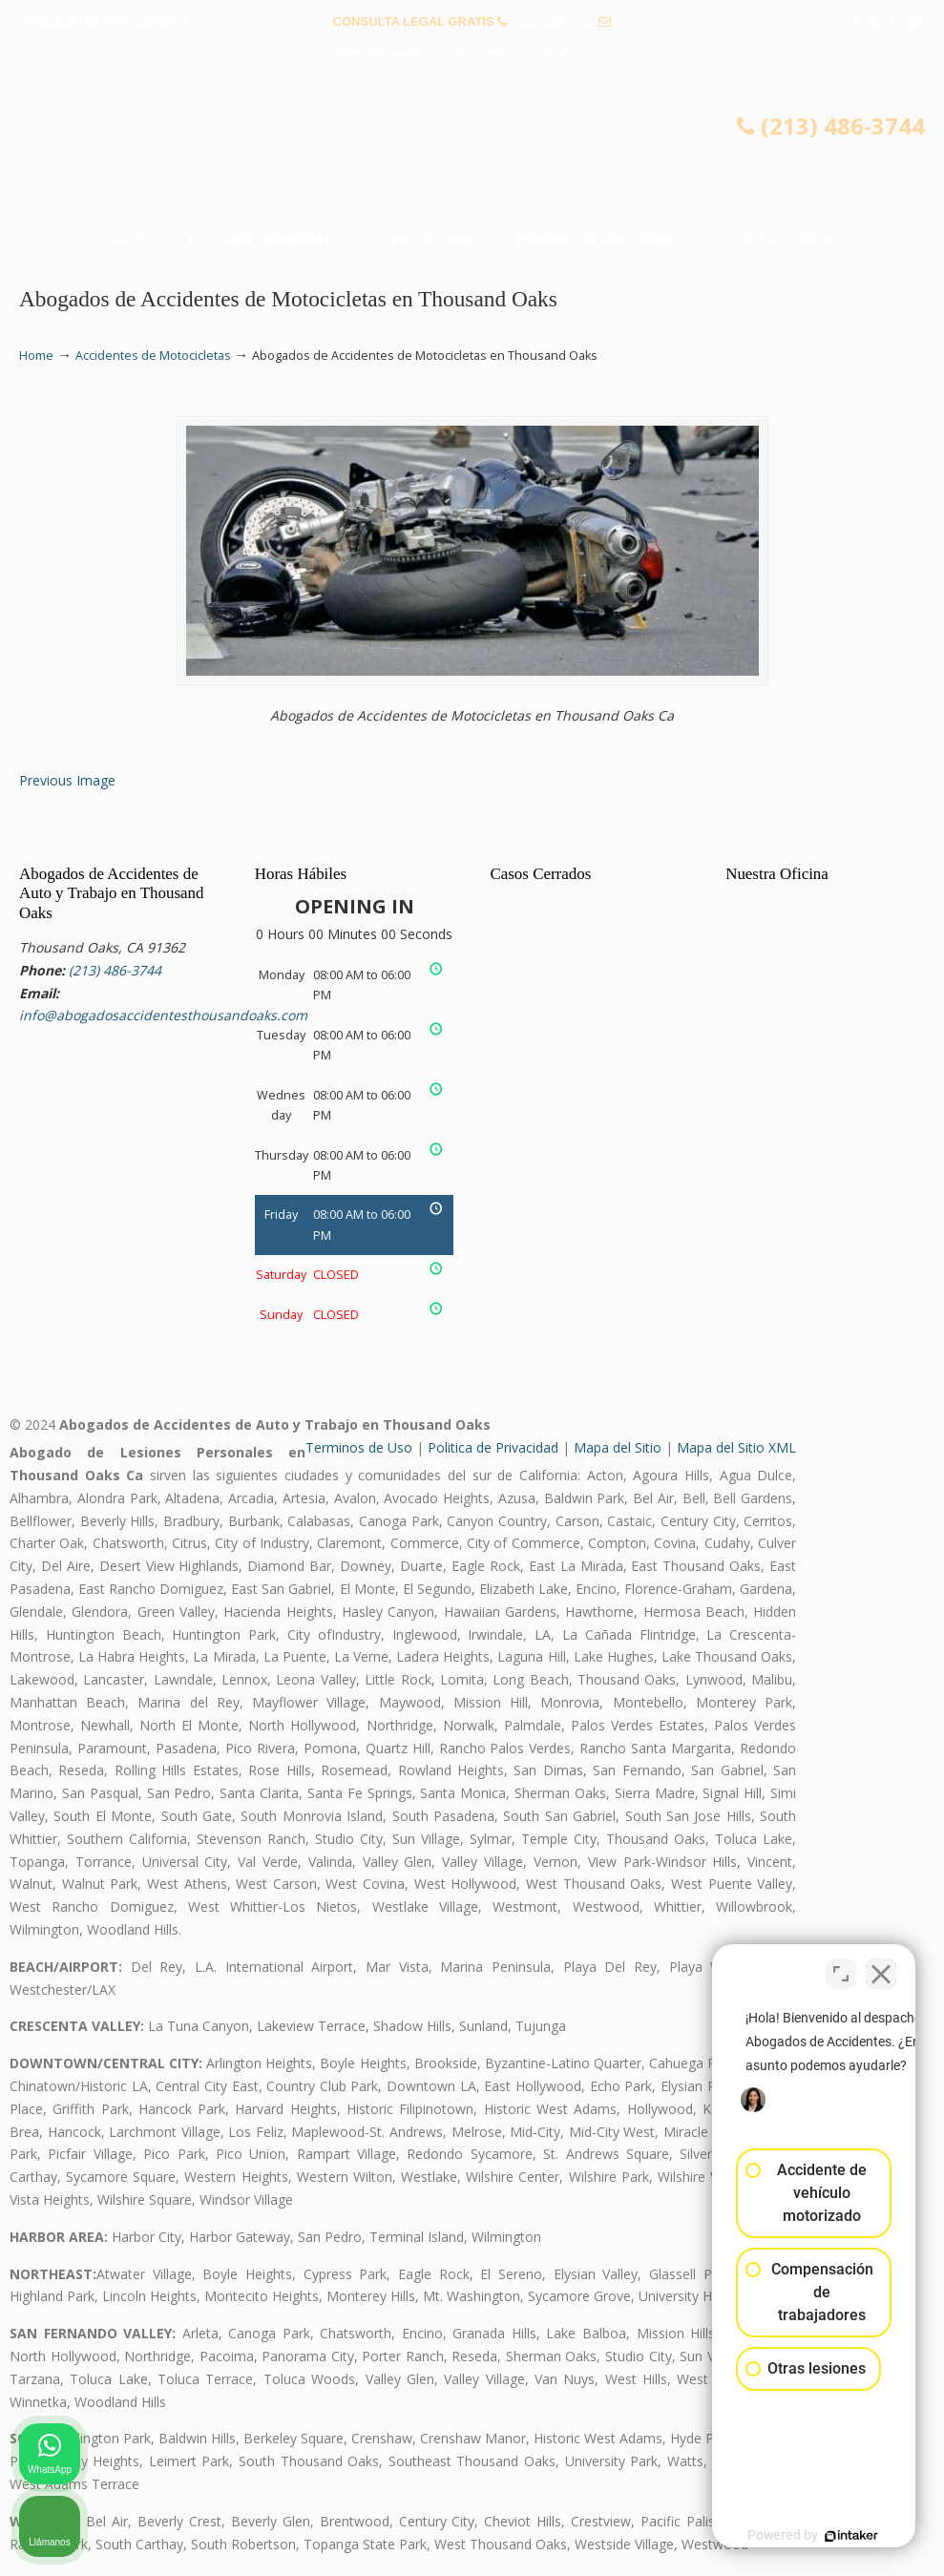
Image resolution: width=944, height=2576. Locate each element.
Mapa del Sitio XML (736, 1447)
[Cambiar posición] (841, 1966)
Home (36, 355)
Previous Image (67, 780)
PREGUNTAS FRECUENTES (106, 21)
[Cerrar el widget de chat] (881, 1966)
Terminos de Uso (358, 1447)
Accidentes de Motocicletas (153, 355)
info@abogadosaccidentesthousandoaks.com (472, 51)
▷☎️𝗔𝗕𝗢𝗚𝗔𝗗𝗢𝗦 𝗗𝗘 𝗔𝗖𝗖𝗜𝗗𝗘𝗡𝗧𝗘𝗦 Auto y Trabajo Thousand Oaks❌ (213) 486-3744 (472, 149)
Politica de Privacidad (493, 1447)
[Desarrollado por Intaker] (781, 2536)
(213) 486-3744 (553, 21)
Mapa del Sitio (617, 1447)
